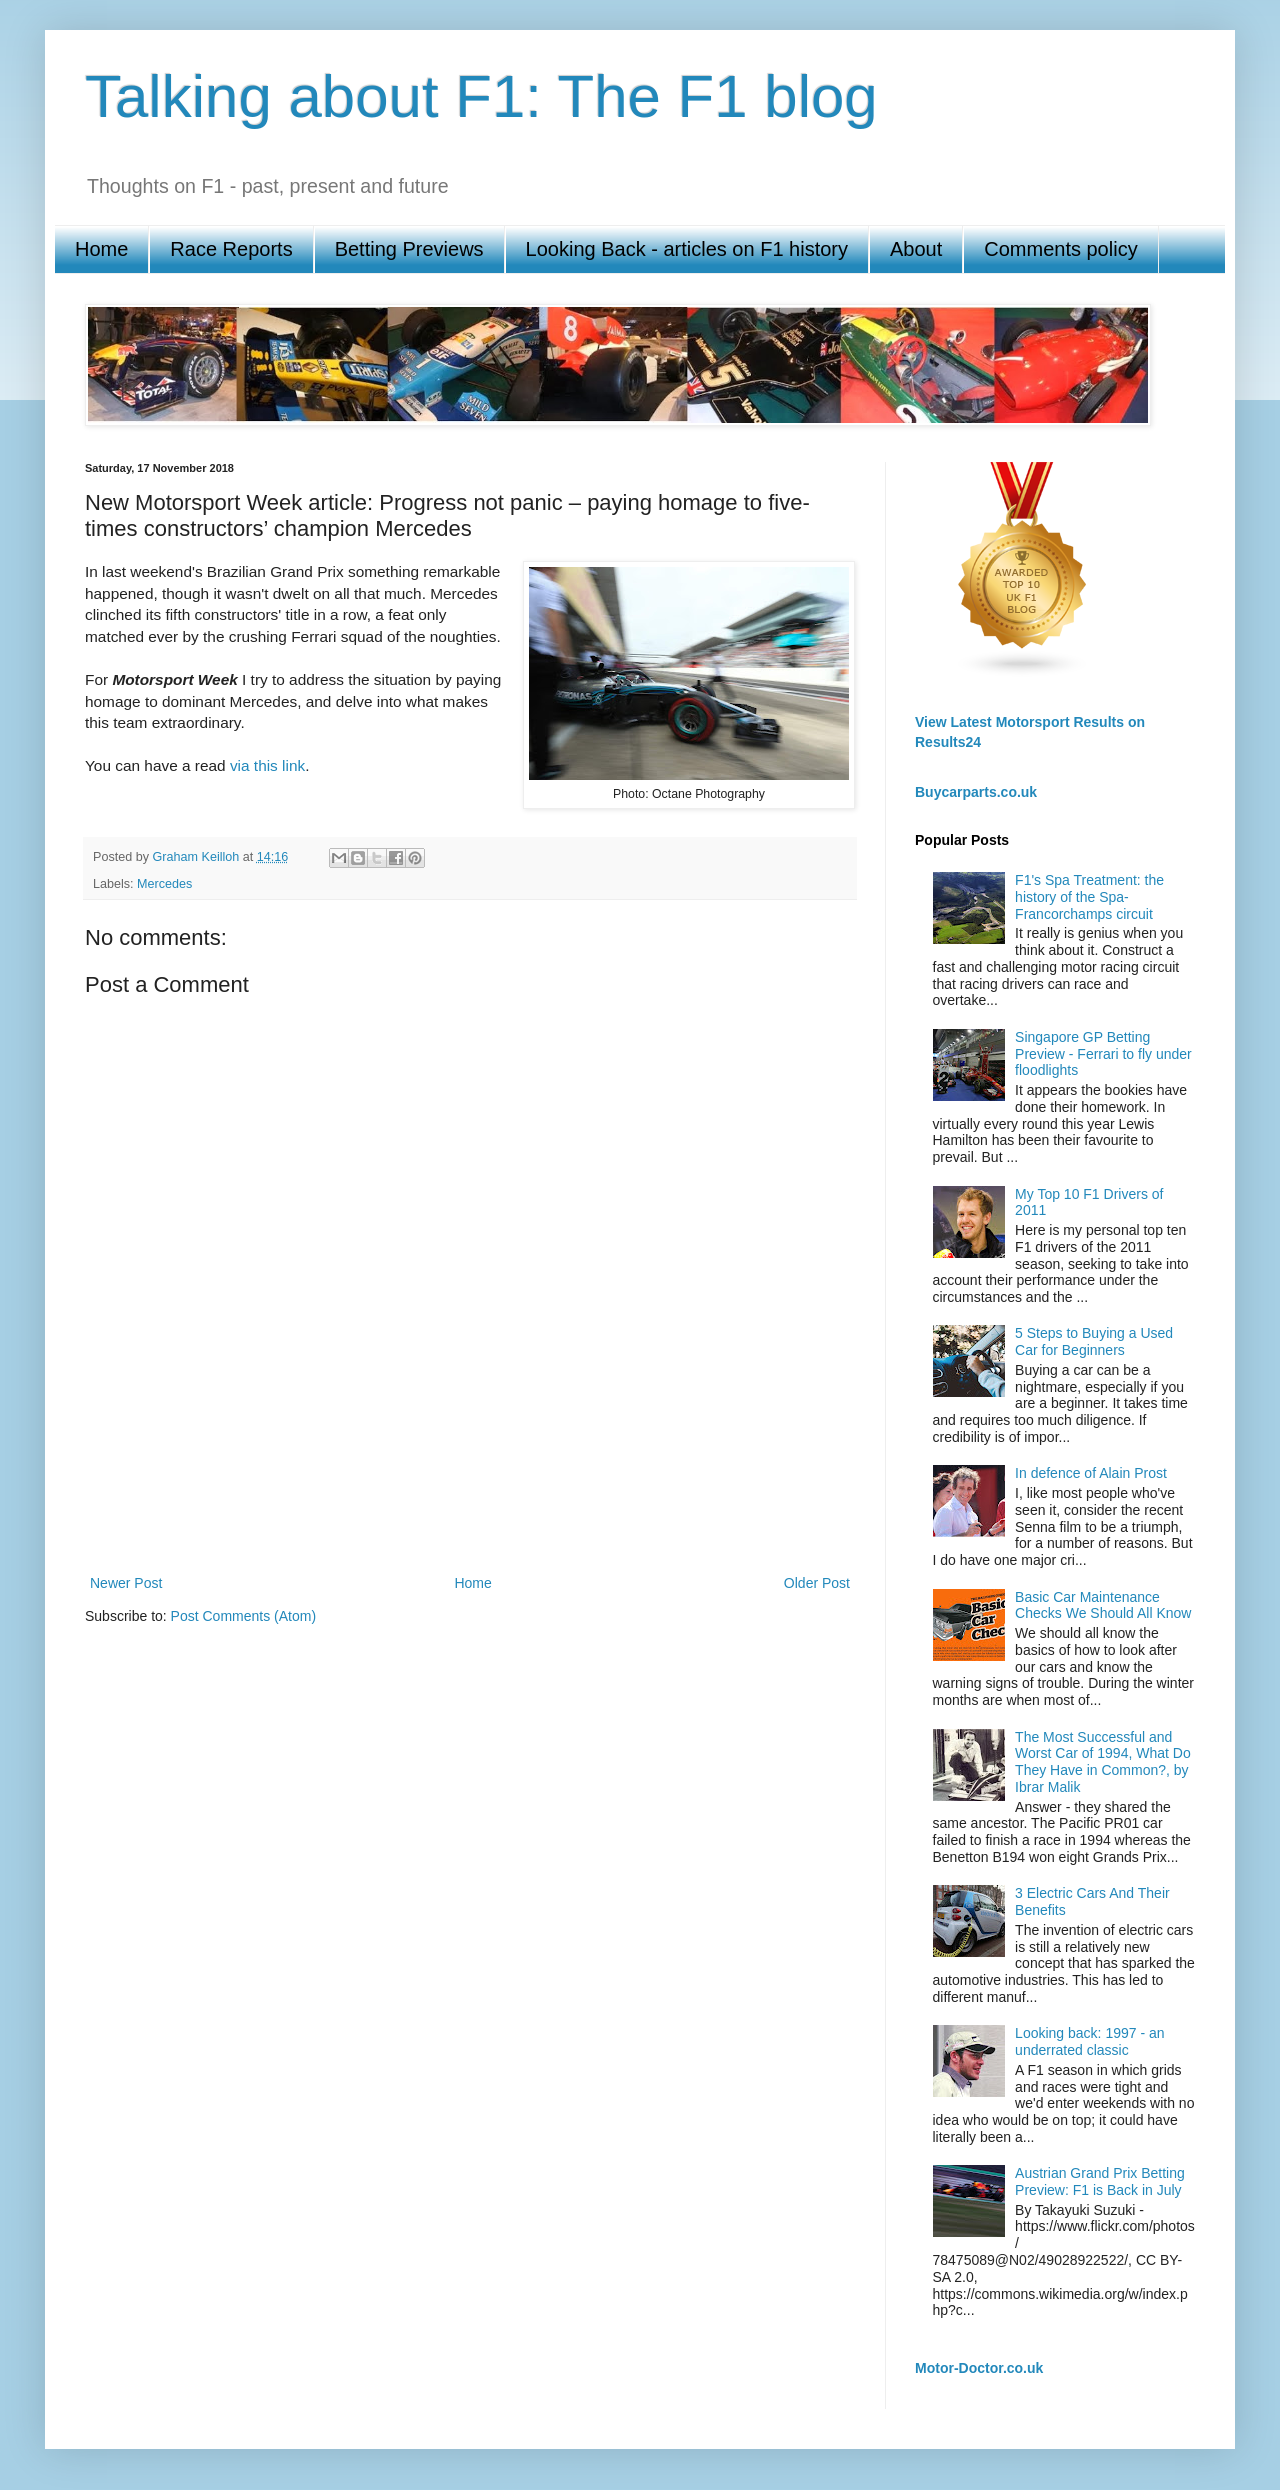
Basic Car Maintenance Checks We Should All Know (1103, 1605)
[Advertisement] (470, 1501)
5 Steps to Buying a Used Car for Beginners (1094, 1341)
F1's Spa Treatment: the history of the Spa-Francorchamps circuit (1089, 897)
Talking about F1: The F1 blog (481, 96)
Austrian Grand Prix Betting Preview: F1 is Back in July (1100, 2181)
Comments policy (1060, 249)
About (916, 249)
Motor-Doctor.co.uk (979, 2368)
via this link (267, 765)
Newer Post (126, 1583)
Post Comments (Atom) (243, 1616)
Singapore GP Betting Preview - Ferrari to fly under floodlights (1103, 1054)
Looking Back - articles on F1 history (687, 249)
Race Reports (231, 249)
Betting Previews (409, 249)
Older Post (817, 1583)
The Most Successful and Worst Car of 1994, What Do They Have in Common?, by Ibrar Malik (1103, 1762)
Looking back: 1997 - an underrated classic (1089, 2041)
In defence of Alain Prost (1091, 1473)
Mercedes (164, 884)
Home (101, 249)
